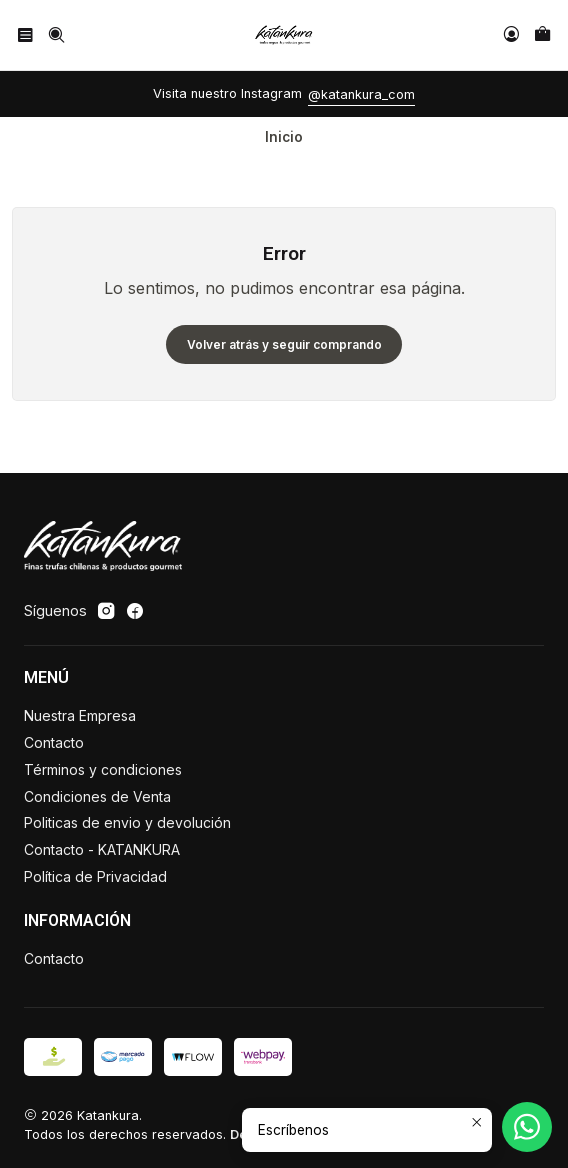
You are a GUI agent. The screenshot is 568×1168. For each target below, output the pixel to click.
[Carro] (542, 34)
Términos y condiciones (103, 769)
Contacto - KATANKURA (102, 849)
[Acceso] (511, 34)
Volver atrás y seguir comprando (284, 344)
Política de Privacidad (95, 876)
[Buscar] (55, 34)
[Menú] (25, 34)
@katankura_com (361, 94)
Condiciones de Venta (97, 796)
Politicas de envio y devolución (127, 822)
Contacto (54, 742)
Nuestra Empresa (80, 715)
